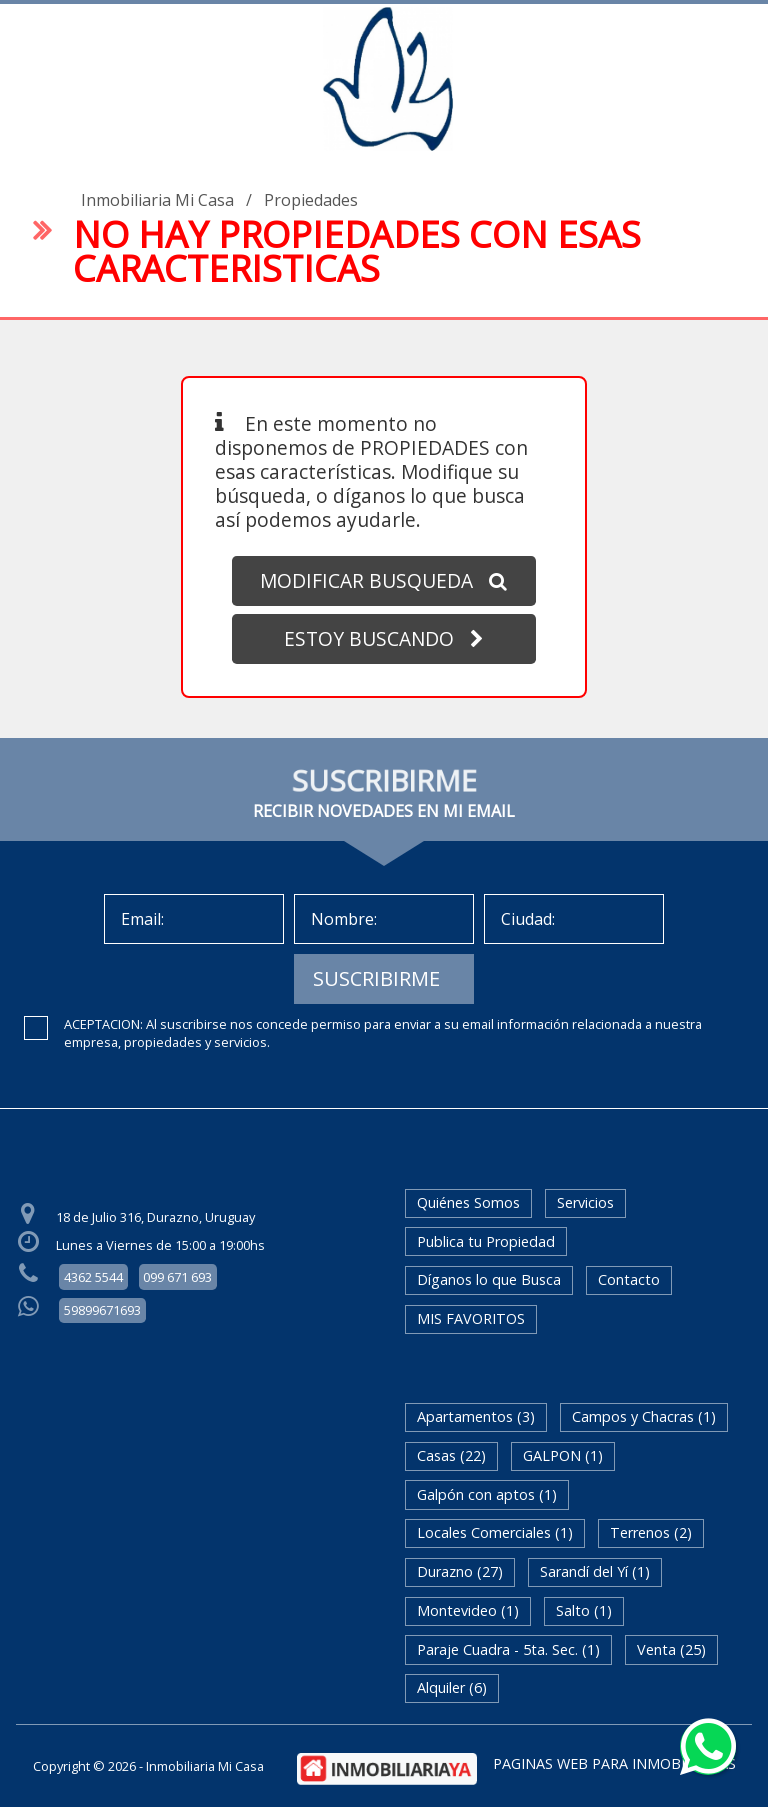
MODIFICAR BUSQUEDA (383, 580)
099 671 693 (177, 1277)
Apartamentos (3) (476, 1416)
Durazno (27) (460, 1571)
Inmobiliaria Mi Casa (157, 200)
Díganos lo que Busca (489, 1279)
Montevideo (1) (468, 1610)
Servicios (585, 1202)
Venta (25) (671, 1649)
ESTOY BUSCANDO (384, 638)
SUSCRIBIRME (376, 978)
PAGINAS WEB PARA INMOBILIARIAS (614, 1763)
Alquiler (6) (452, 1687)
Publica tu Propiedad (486, 1241)
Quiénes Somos (468, 1202)
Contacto (629, 1279)
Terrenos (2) (651, 1532)
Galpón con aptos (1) (487, 1494)
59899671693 (102, 1310)
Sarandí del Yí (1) (595, 1571)
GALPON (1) (563, 1455)
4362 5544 (93, 1277)
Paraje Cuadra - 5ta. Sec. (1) (508, 1649)
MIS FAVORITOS (471, 1318)
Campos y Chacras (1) (644, 1416)
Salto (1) (584, 1610)
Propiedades (311, 200)
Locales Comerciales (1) (495, 1532)
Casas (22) (451, 1455)
